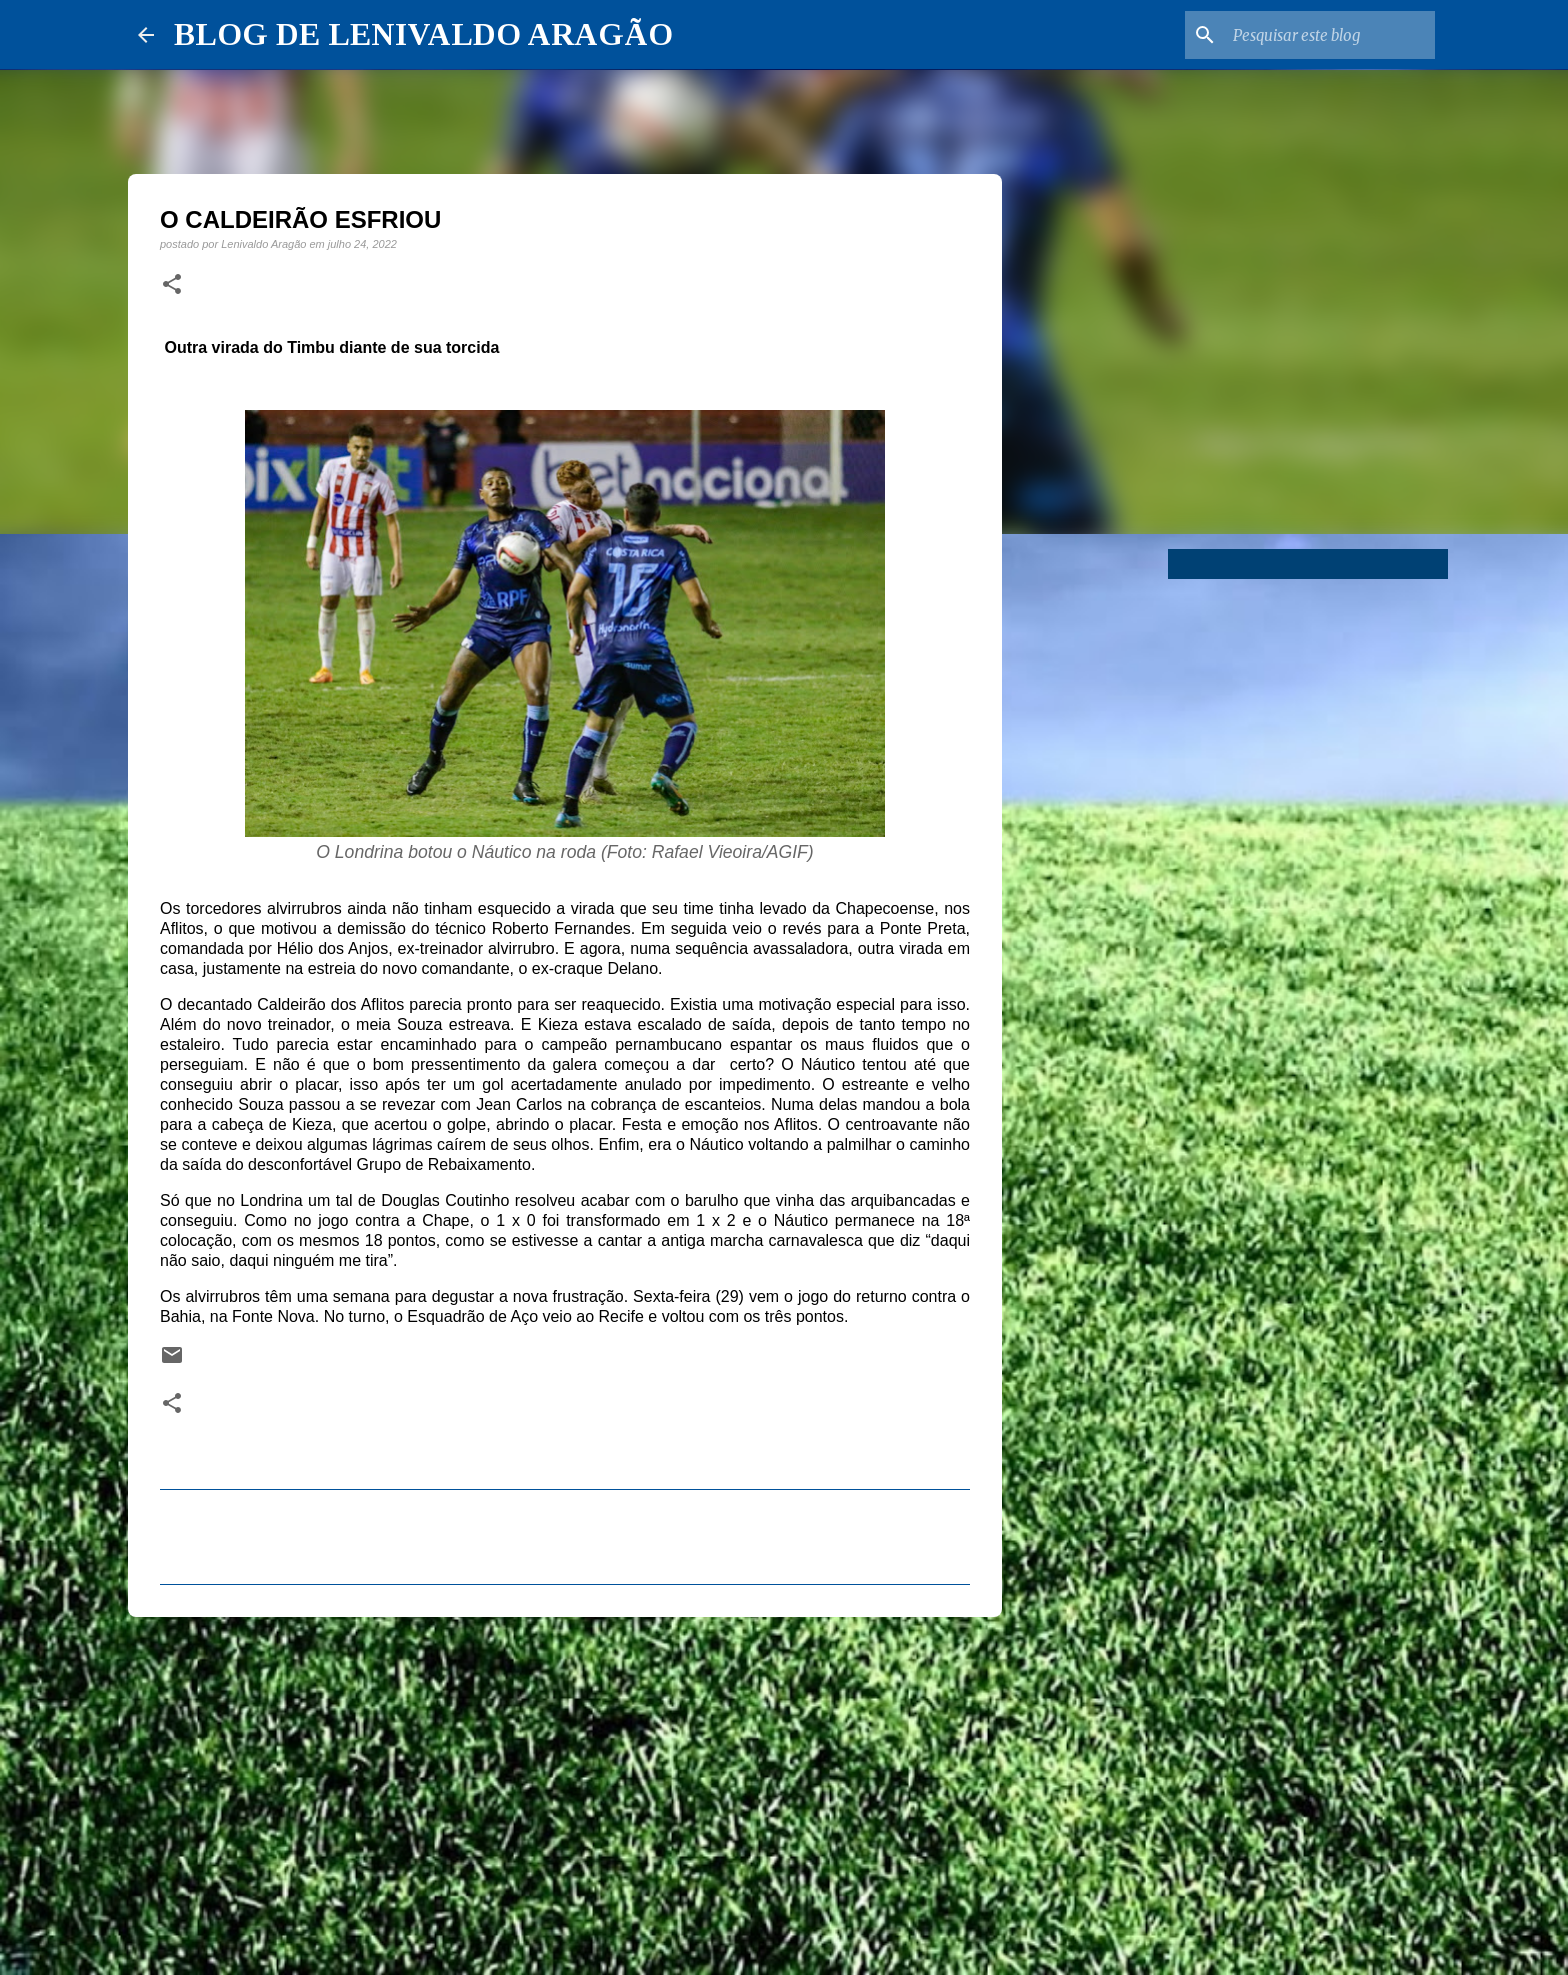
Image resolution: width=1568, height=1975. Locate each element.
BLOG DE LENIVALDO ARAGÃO (423, 34)
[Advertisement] (565, 1787)
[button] (172, 285)
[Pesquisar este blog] (1330, 35)
